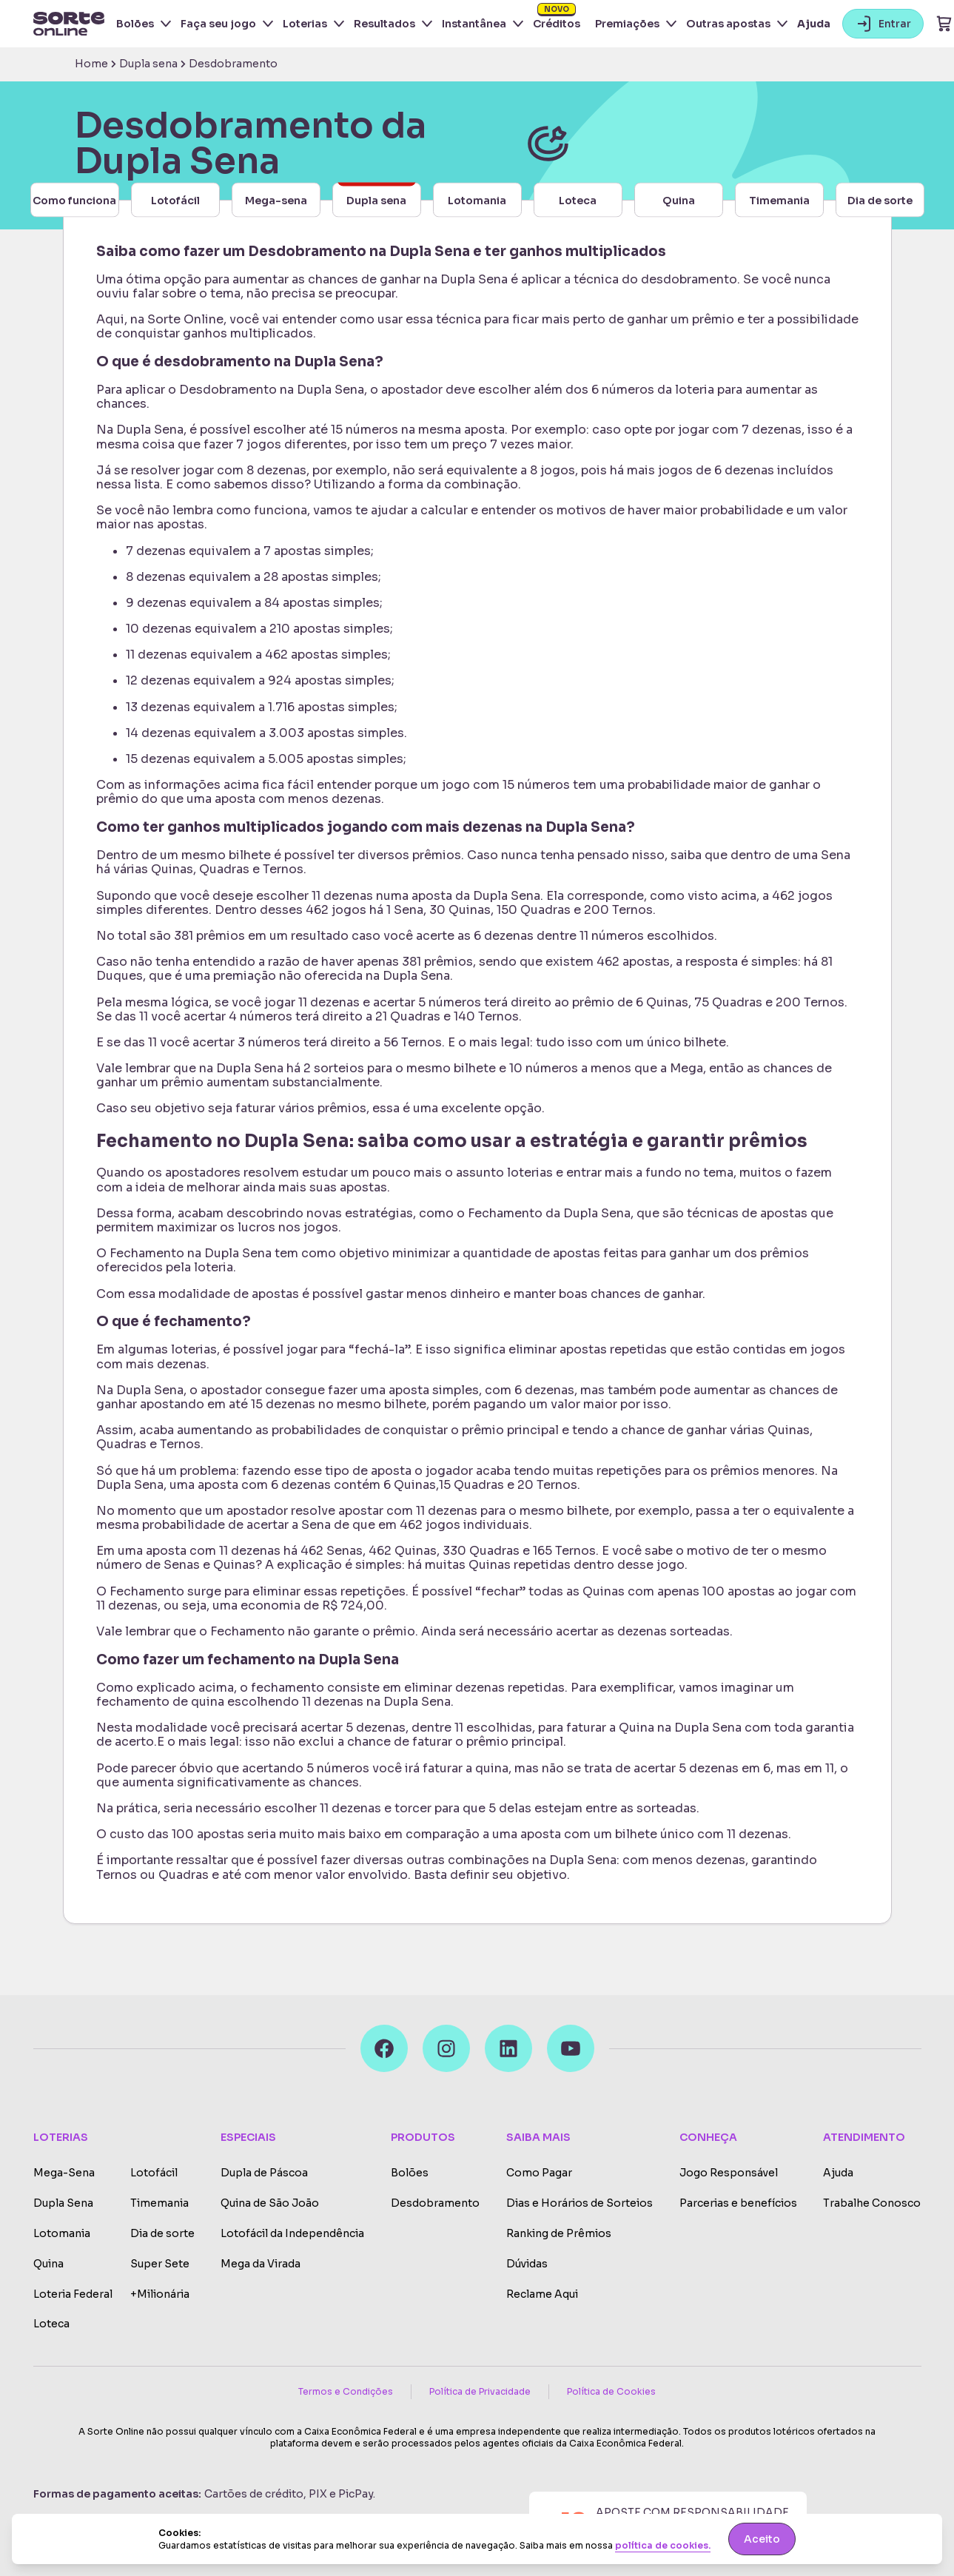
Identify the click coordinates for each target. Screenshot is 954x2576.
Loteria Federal (72, 2294)
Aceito (762, 2539)
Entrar (883, 24)
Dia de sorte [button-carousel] (880, 199)
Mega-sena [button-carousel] (276, 199)
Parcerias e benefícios (738, 2203)
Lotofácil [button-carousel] (175, 199)
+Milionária (159, 2294)
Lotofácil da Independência (292, 2233)
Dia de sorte (162, 2233)
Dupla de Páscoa (264, 2173)
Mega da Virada (260, 2264)
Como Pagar (539, 2173)
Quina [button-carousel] (678, 199)
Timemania (159, 2203)
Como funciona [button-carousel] (74, 199)
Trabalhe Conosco (872, 2203)
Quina (48, 2264)
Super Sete (159, 2264)
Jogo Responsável (728, 2173)
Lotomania (61, 2233)
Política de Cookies (611, 2391)
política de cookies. (663, 2545)
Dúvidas (527, 2264)
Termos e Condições (345, 2391)
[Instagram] (446, 2048)
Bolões (410, 2173)
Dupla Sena (63, 2203)
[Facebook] (384, 2048)
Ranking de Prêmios (558, 2233)
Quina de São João (270, 2203)
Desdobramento (435, 2203)
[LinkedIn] (508, 2048)
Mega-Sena (64, 2173)
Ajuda (813, 24)
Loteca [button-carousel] (578, 199)
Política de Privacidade (480, 2391)
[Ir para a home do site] (68, 24)
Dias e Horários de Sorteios (579, 2203)
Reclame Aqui (542, 2294)
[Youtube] (570, 2048)
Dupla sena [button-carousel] (376, 195)
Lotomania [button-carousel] (477, 199)
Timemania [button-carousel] (779, 199)
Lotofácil (154, 2173)
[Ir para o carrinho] (944, 24)
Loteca (51, 2324)
